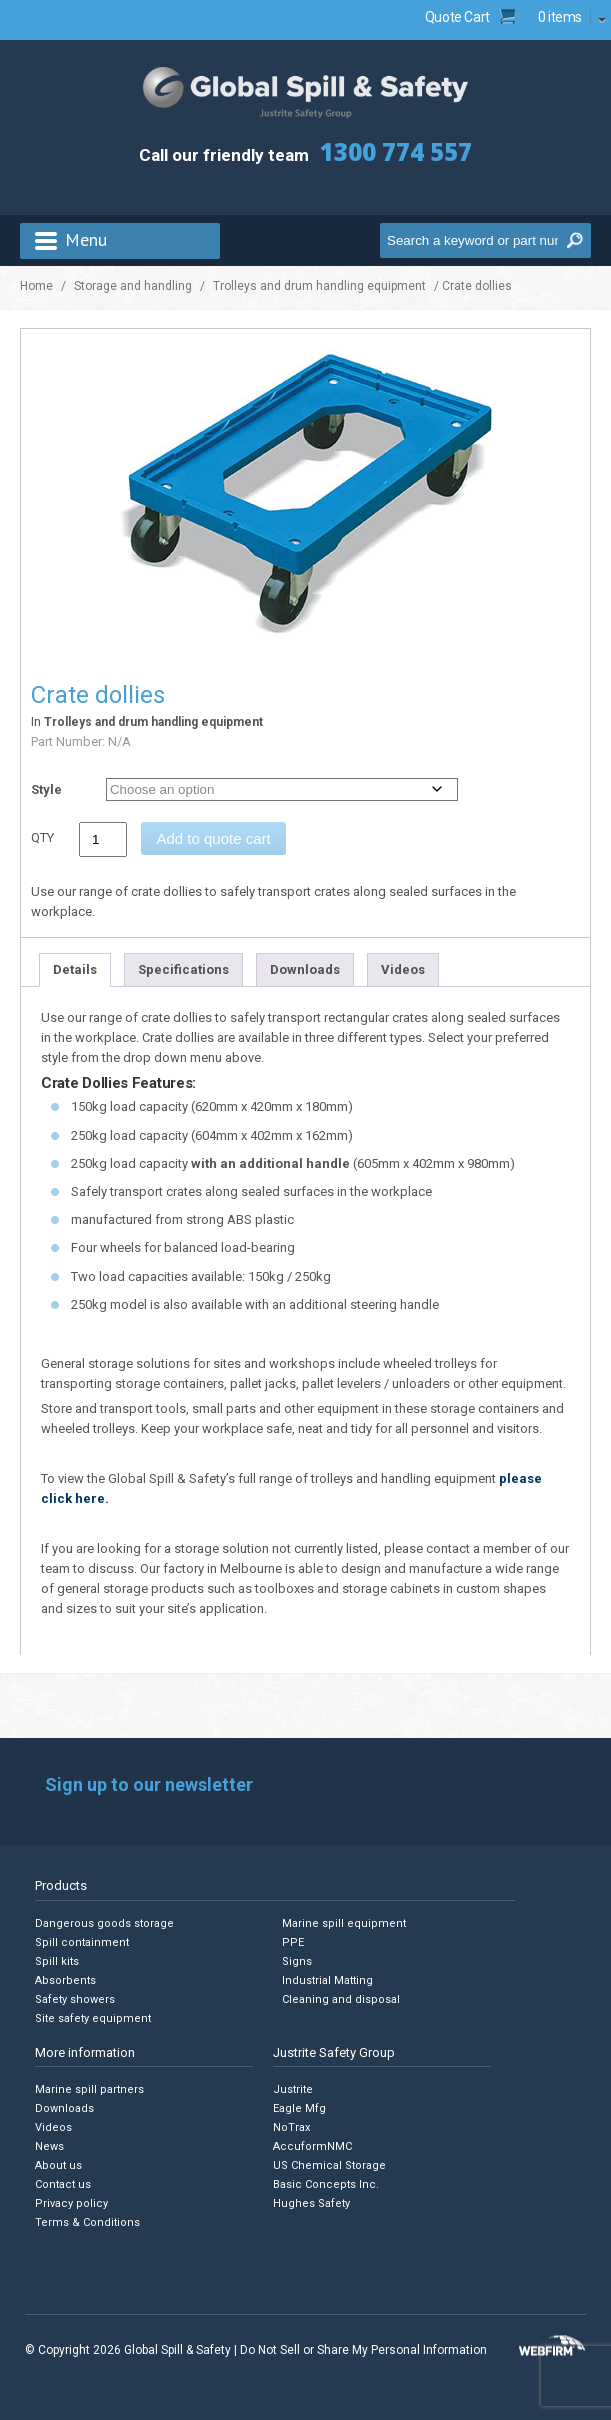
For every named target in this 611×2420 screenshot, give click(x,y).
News (49, 2146)
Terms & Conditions (87, 2222)
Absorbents (65, 1980)
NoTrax (291, 2127)
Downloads (305, 969)
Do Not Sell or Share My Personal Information (363, 2350)
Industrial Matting (327, 1980)
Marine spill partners (89, 2089)
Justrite (293, 2089)
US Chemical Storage (329, 2165)
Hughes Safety (311, 2203)
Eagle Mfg (299, 2108)
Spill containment (82, 1942)
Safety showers (75, 1999)
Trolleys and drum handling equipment (319, 286)
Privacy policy (71, 2203)
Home (36, 286)
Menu (86, 239)
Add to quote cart (213, 838)
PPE (293, 1942)
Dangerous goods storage (104, 1923)
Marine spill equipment (344, 1923)
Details (75, 969)
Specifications (183, 969)
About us (58, 2165)
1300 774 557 (396, 151)
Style (46, 789)
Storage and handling (133, 286)
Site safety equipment (93, 2018)
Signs (297, 1961)
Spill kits (57, 1961)
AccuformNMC (312, 2146)
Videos (403, 969)
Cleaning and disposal (341, 1999)
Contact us (63, 2184)
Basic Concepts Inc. (326, 2184)
